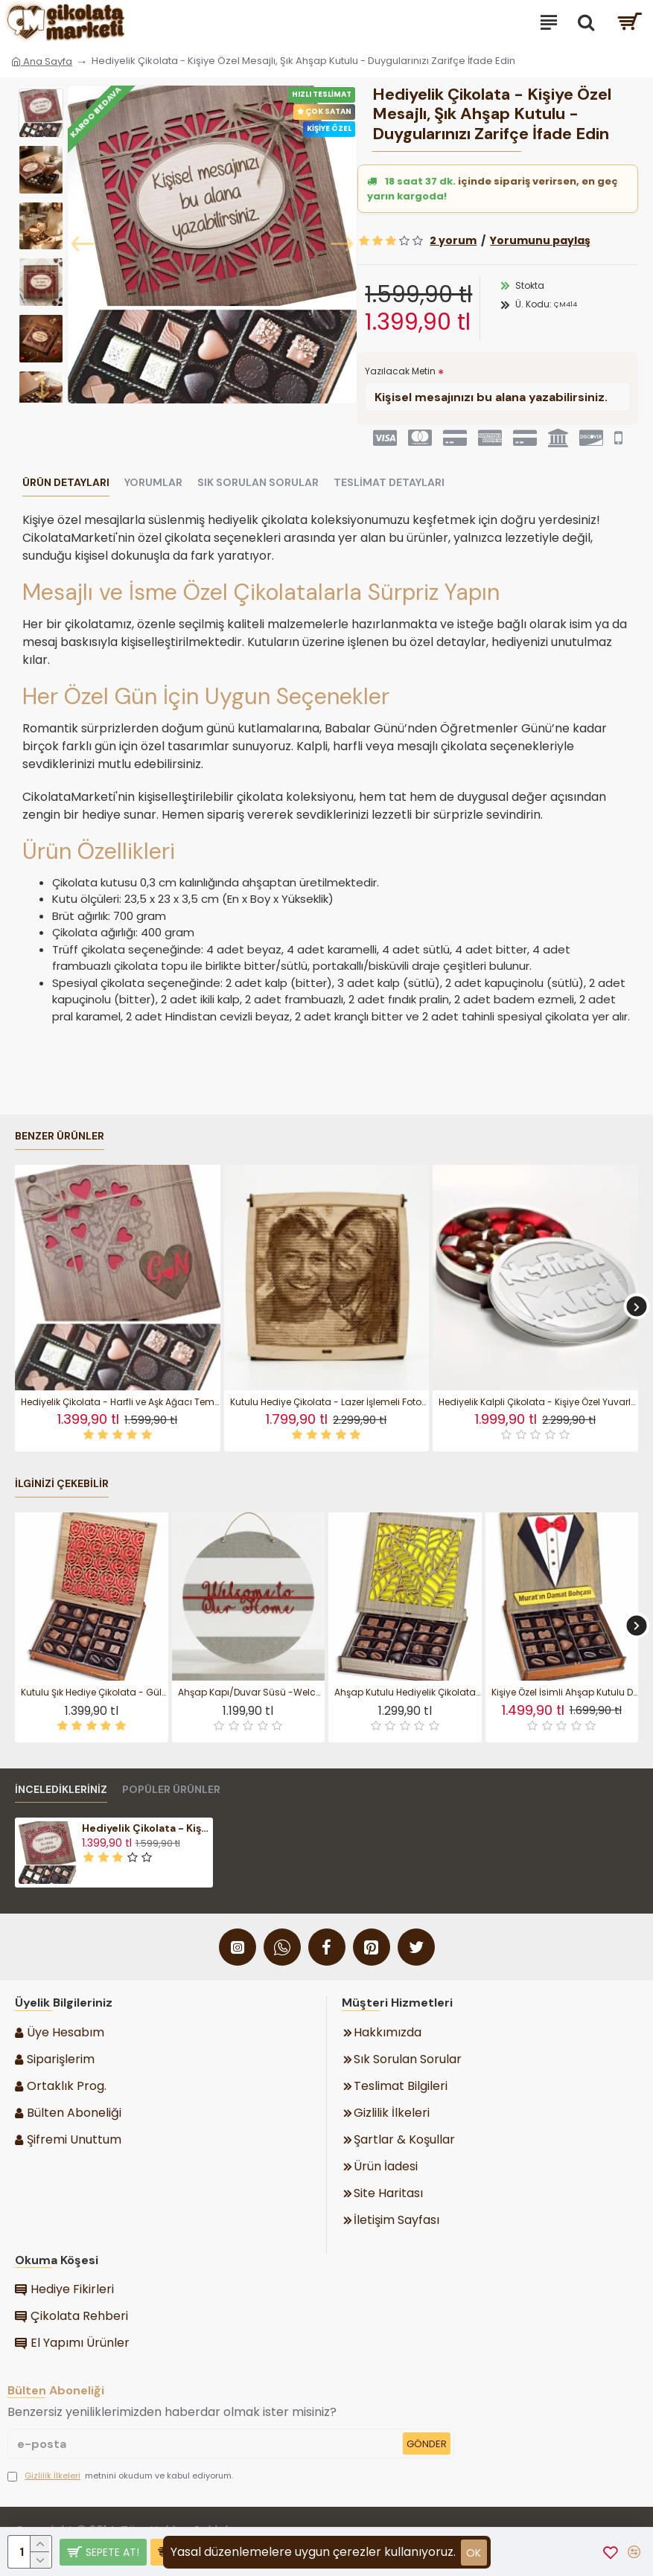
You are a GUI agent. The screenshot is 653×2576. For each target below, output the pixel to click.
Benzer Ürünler (59, 1136)
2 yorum (453, 240)
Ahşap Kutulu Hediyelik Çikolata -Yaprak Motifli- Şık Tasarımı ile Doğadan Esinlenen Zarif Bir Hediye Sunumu (408, 1692)
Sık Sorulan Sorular (258, 482)
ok (473, 2552)
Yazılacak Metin (400, 371)
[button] (83, 244)
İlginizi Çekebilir (62, 1483)
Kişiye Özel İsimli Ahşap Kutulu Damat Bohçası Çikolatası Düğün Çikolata (565, 1692)
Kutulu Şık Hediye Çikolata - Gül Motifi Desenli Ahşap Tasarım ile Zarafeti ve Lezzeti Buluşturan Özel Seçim (94, 1692)
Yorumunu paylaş (540, 240)
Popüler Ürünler (171, 1789)
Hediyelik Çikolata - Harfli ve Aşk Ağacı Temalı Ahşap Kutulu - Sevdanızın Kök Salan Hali (120, 1402)
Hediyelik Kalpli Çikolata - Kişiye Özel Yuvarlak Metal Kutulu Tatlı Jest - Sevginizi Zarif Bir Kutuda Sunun (538, 1402)
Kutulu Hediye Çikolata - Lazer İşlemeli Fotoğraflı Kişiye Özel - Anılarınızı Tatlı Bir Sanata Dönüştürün (330, 1402)
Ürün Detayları (65, 482)
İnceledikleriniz (61, 1789)
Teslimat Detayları (389, 482)
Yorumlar (153, 482)
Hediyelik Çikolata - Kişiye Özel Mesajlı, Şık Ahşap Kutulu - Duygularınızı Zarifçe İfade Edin (145, 1828)
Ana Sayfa (41, 61)
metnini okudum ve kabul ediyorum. (120, 2476)
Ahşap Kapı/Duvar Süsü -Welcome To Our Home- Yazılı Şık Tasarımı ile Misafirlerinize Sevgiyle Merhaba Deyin (251, 1692)
